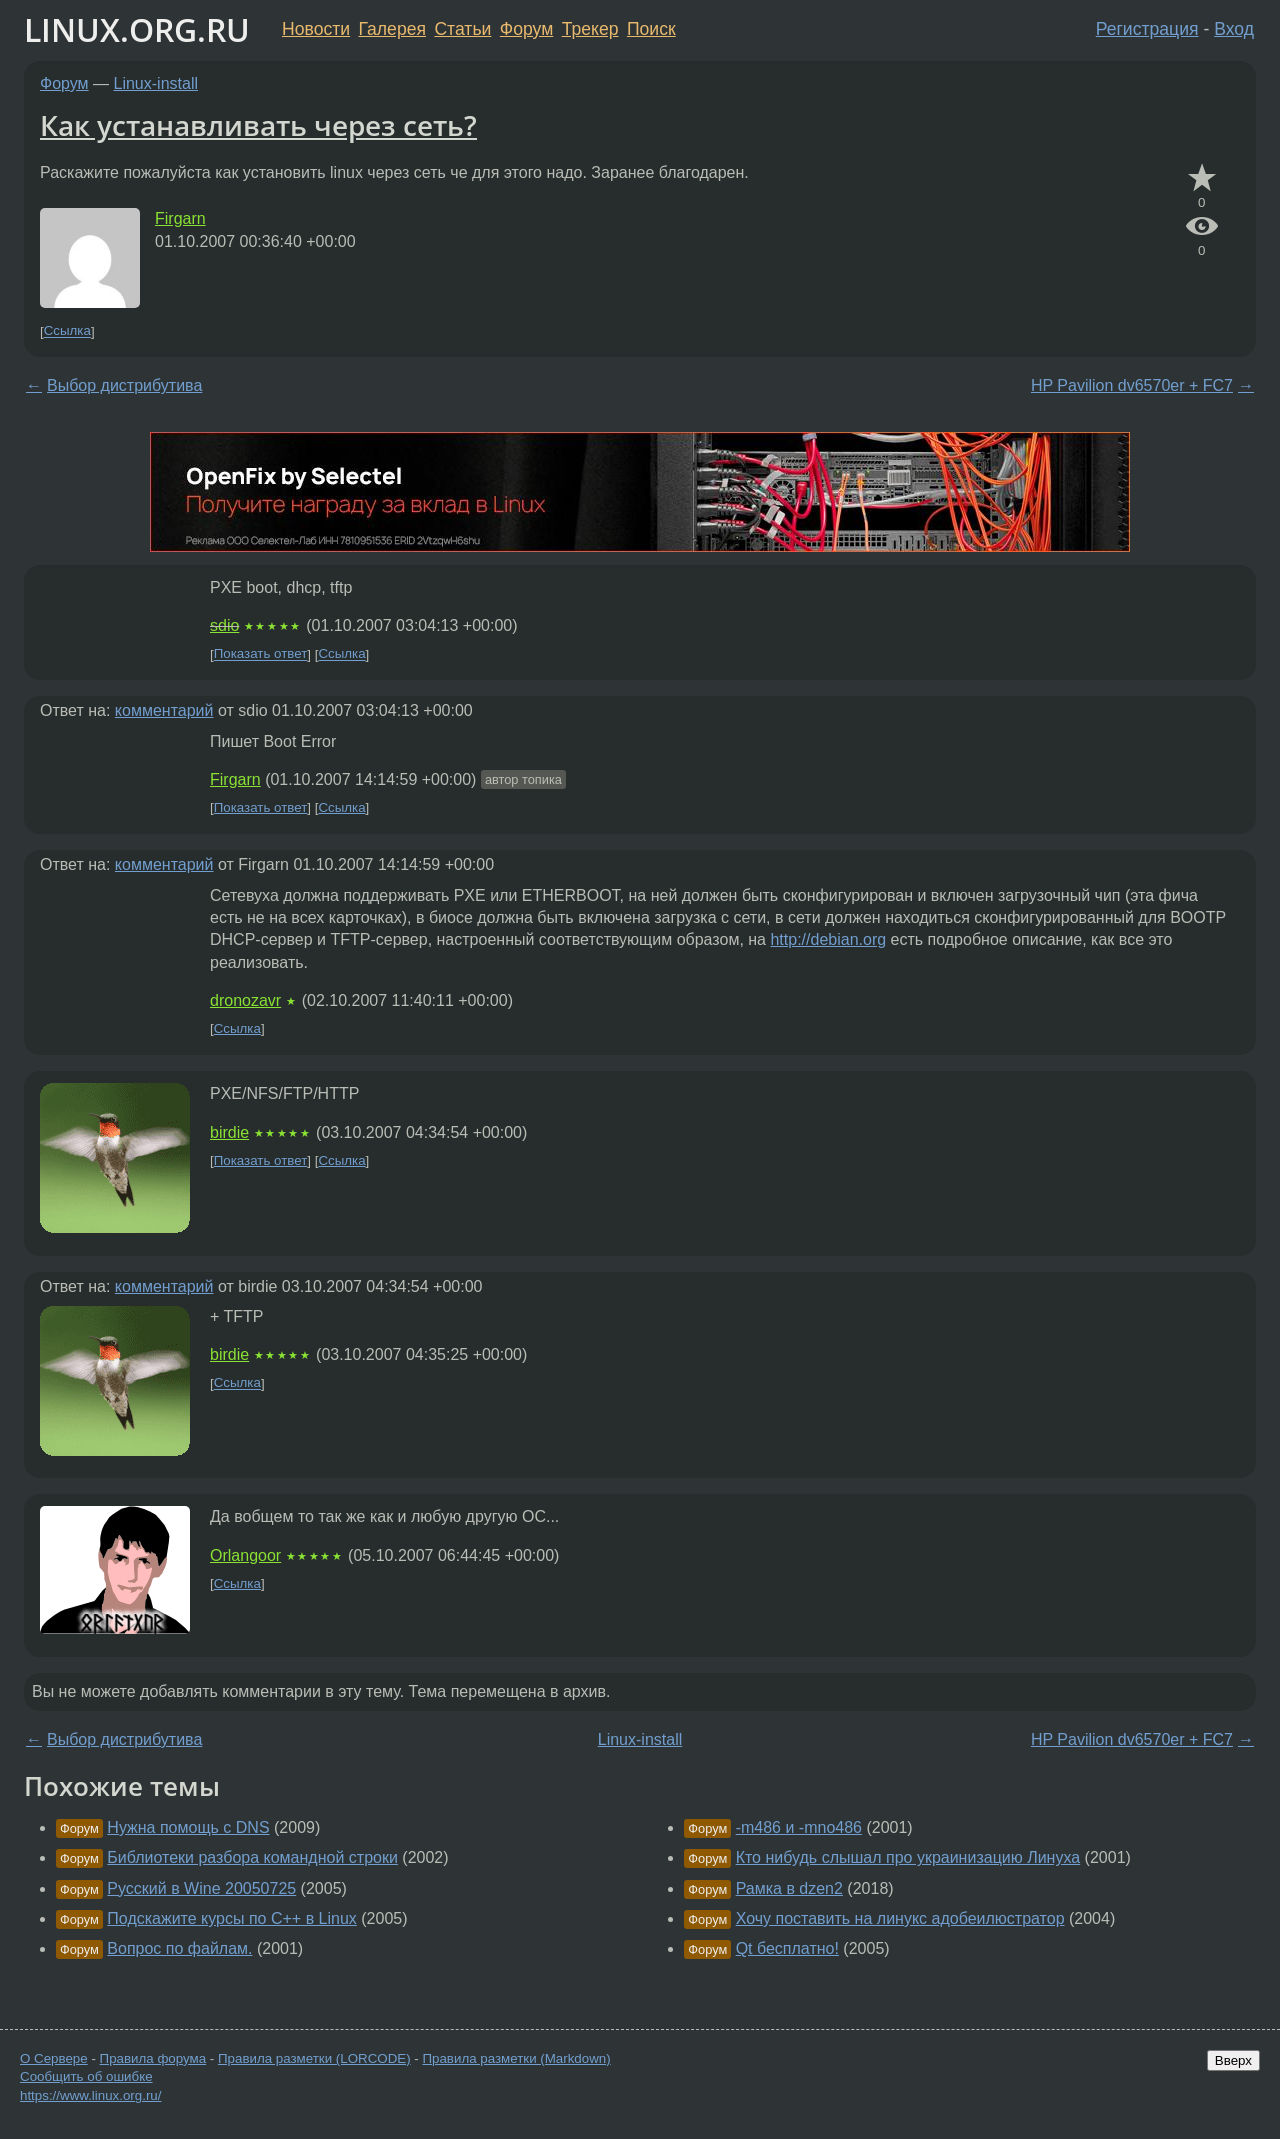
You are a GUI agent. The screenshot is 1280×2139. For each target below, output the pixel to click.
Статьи (462, 29)
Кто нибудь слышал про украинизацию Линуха (908, 1857)
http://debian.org (828, 939)
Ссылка (67, 331)
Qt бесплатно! (787, 1948)
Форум (526, 29)
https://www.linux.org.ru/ (90, 2095)
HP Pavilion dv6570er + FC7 (1132, 385)
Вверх (1233, 2060)
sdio (224, 625)
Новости (316, 29)
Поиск (651, 29)
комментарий (164, 710)
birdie (229, 1132)
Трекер (590, 29)
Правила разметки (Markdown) (516, 2058)
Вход (1234, 29)
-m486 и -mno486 (799, 1827)
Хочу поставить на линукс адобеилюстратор (900, 1918)
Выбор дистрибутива (124, 385)
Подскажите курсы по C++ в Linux (232, 1918)
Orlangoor (245, 1555)
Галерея (392, 29)
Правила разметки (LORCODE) (314, 2058)
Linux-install (156, 83)
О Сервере (54, 2058)
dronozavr (245, 1000)
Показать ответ (261, 654)
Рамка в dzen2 (789, 1888)
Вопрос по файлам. (179, 1948)
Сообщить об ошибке (86, 2076)
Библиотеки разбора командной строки (252, 1857)
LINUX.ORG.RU (137, 29)
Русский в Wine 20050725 (201, 1888)
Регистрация (1147, 29)
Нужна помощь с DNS (188, 1827)
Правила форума (153, 2058)
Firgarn (180, 218)
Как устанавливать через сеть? (258, 125)
